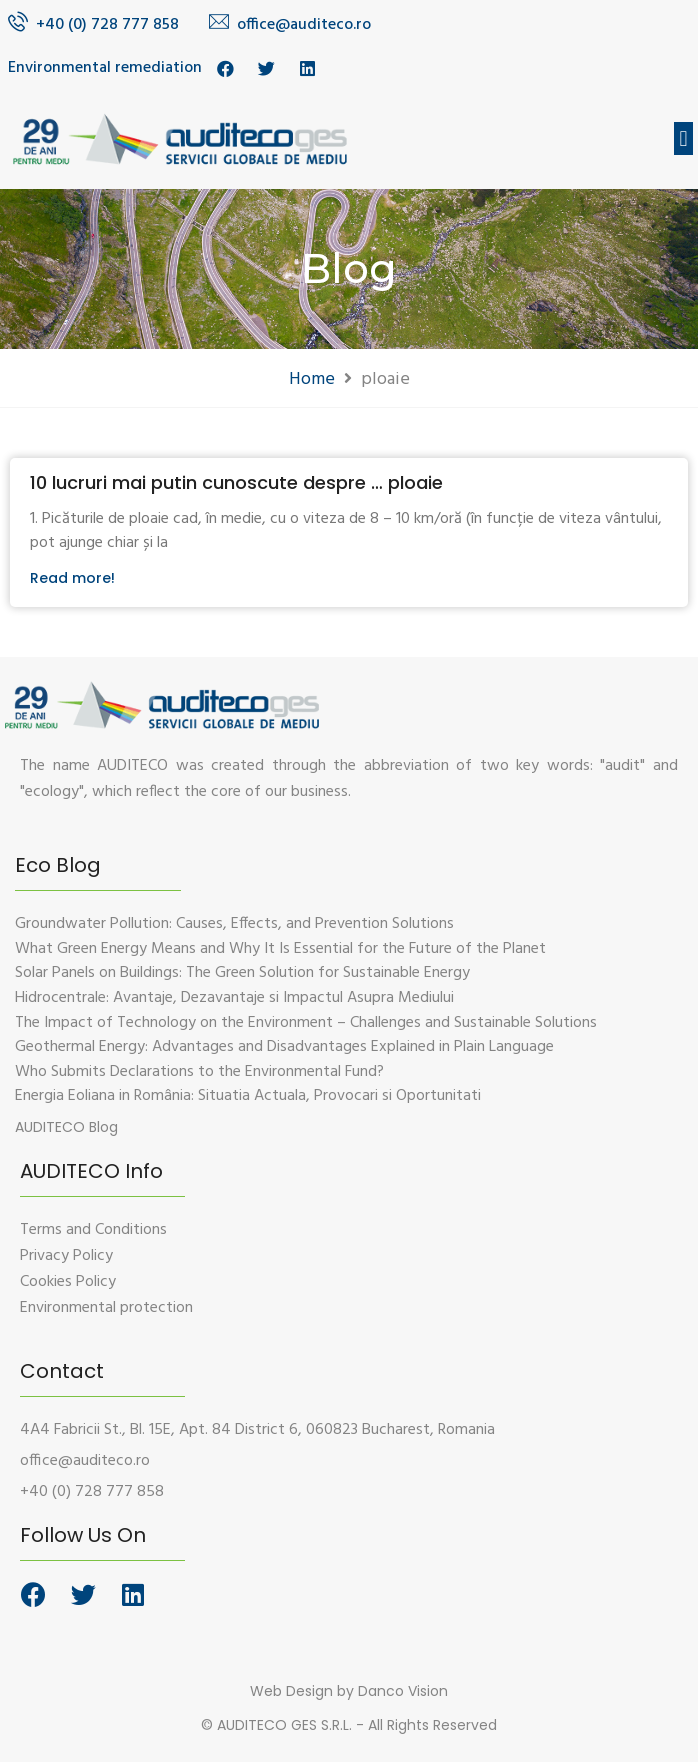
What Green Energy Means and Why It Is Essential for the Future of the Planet (280, 949)
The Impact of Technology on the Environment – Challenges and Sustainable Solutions (306, 1023)
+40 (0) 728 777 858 (107, 25)
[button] (683, 138)
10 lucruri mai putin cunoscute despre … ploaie (236, 482)
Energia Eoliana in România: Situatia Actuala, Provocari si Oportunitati (248, 1096)
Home (312, 379)
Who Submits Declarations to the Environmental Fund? (199, 1072)
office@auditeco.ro (304, 25)
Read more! (72, 578)
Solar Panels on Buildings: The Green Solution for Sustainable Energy (242, 973)
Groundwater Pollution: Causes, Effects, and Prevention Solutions (234, 924)
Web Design (291, 1691)
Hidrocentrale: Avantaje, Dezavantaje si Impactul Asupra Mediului (234, 998)
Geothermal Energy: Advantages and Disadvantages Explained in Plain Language (284, 1047)
